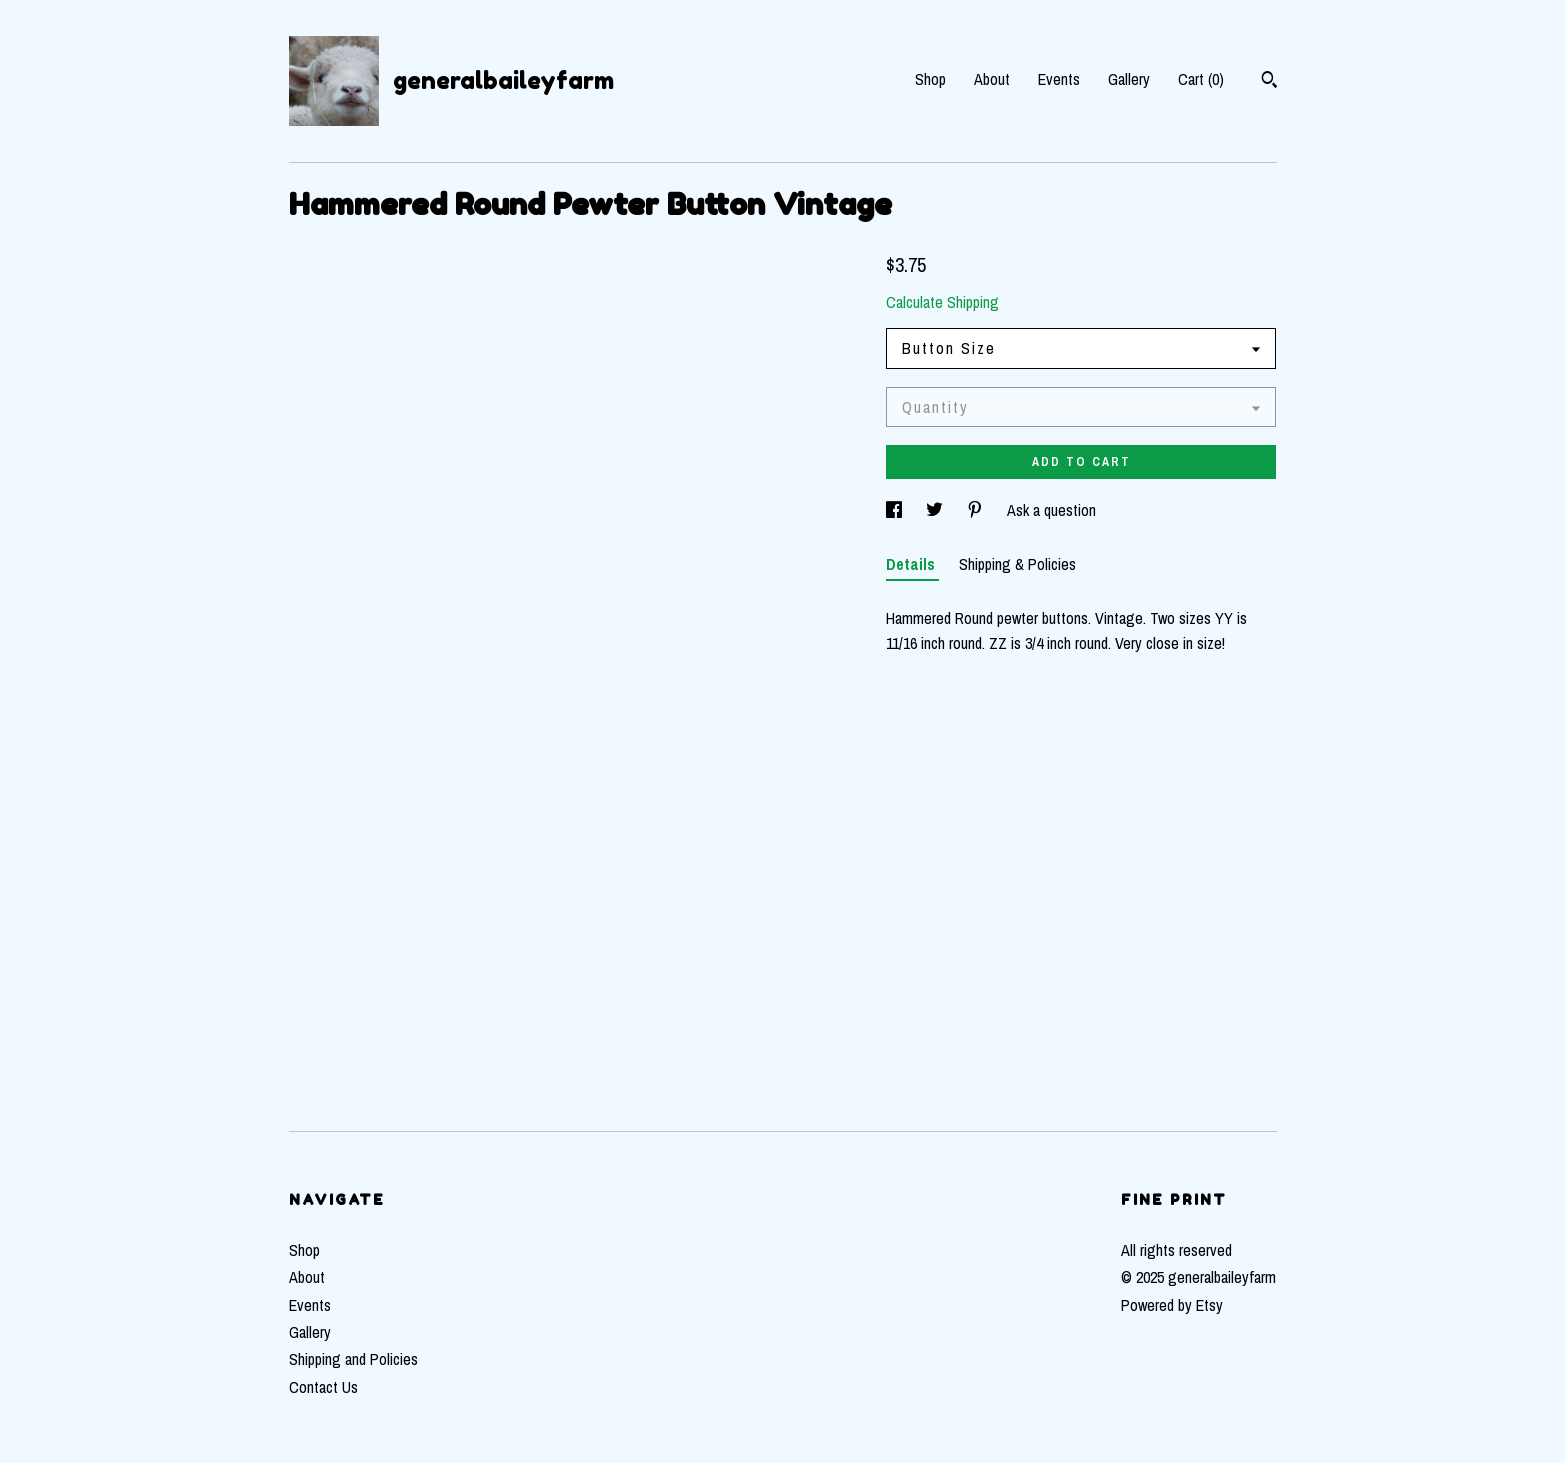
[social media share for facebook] (896, 510)
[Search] (1269, 82)
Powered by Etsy (1172, 1305)
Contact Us (323, 1387)
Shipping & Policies (1017, 564)
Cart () (1201, 79)
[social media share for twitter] (936, 510)
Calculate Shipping (942, 302)
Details (912, 564)
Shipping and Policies (353, 1359)
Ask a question (1051, 510)
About (992, 79)
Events (1059, 79)
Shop (930, 79)
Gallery (1129, 79)
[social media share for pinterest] (977, 510)
